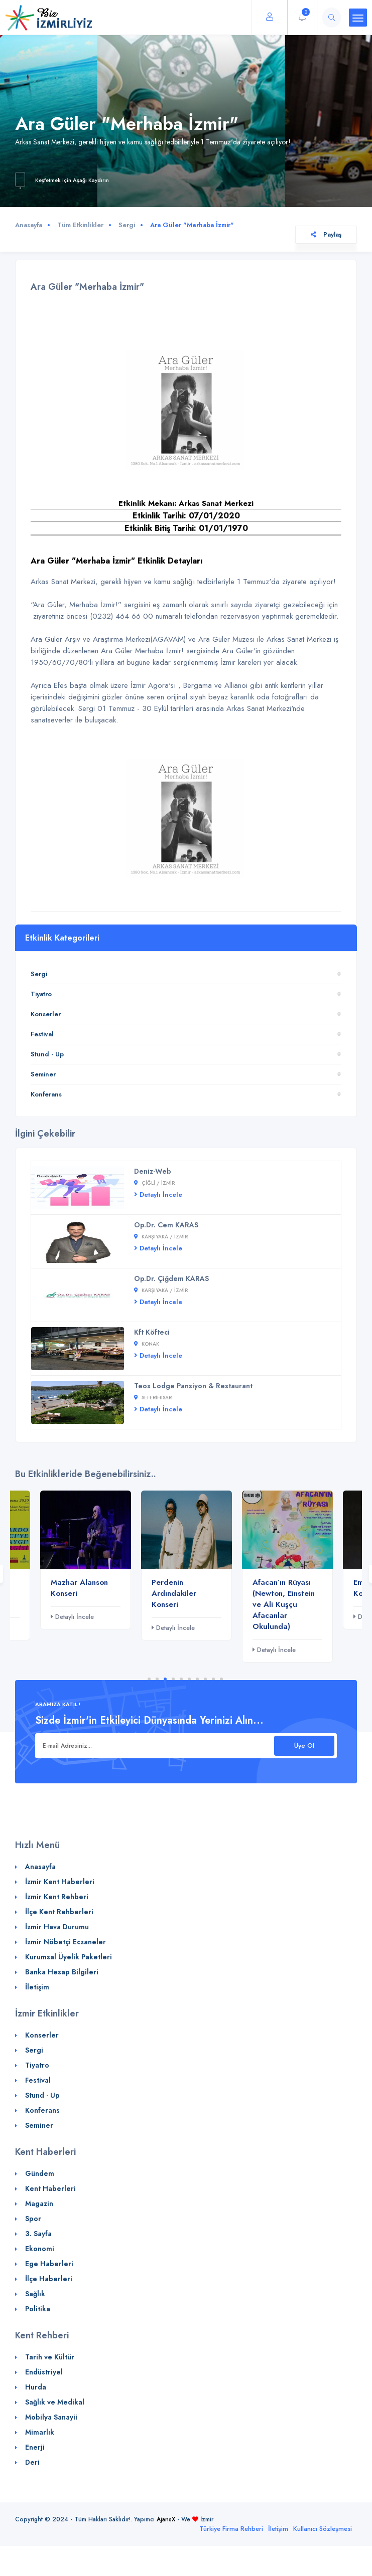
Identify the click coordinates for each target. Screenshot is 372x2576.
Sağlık (35, 2294)
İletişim (37, 1987)
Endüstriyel (44, 2372)
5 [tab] (181, 1679)
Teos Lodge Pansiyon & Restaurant (193, 1386)
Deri (32, 2462)
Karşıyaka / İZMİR (161, 1236)
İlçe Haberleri (48, 2279)
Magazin (39, 2203)
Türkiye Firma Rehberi (231, 2528)
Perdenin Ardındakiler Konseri (174, 1593)
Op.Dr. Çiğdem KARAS (171, 1278)
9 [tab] (213, 1679)
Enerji (35, 2447)
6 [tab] (189, 1679)
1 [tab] (149, 1679)
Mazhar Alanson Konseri (79, 1588)
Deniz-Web (152, 1171)
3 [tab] (165, 1679)
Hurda (35, 2387)
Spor (33, 2219)
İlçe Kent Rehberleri (59, 1912)
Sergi (126, 225)
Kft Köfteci (152, 1332)
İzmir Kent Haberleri (59, 1882)
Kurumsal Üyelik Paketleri (68, 1957)
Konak (146, 1344)
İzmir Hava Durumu (57, 1927)
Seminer (43, 1074)
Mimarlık (39, 2432)
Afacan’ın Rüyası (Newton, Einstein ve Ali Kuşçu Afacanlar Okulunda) (284, 1604)
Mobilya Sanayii (51, 2417)
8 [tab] (205, 1679)
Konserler (46, 1014)
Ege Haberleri (49, 2264)
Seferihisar (153, 1397)
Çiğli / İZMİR (154, 1183)
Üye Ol (304, 1745)
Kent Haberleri (50, 2188)
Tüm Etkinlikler (80, 225)
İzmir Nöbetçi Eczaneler (65, 1942)
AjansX (166, 2519)
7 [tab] (197, 1679)
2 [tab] (157, 1679)
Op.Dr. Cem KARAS (166, 1225)
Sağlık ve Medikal (54, 2402)
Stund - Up (47, 1054)
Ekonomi (39, 2249)
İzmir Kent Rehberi (56, 1897)
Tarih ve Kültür (49, 2357)
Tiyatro (41, 994)
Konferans (46, 1094)
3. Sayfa (38, 2234)
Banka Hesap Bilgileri (61, 1972)
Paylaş (326, 234)
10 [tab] (221, 1679)
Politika (37, 2309)
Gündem (39, 2173)
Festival (42, 1034)
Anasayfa (28, 225)
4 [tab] (173, 1679)
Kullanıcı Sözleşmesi (322, 2528)
